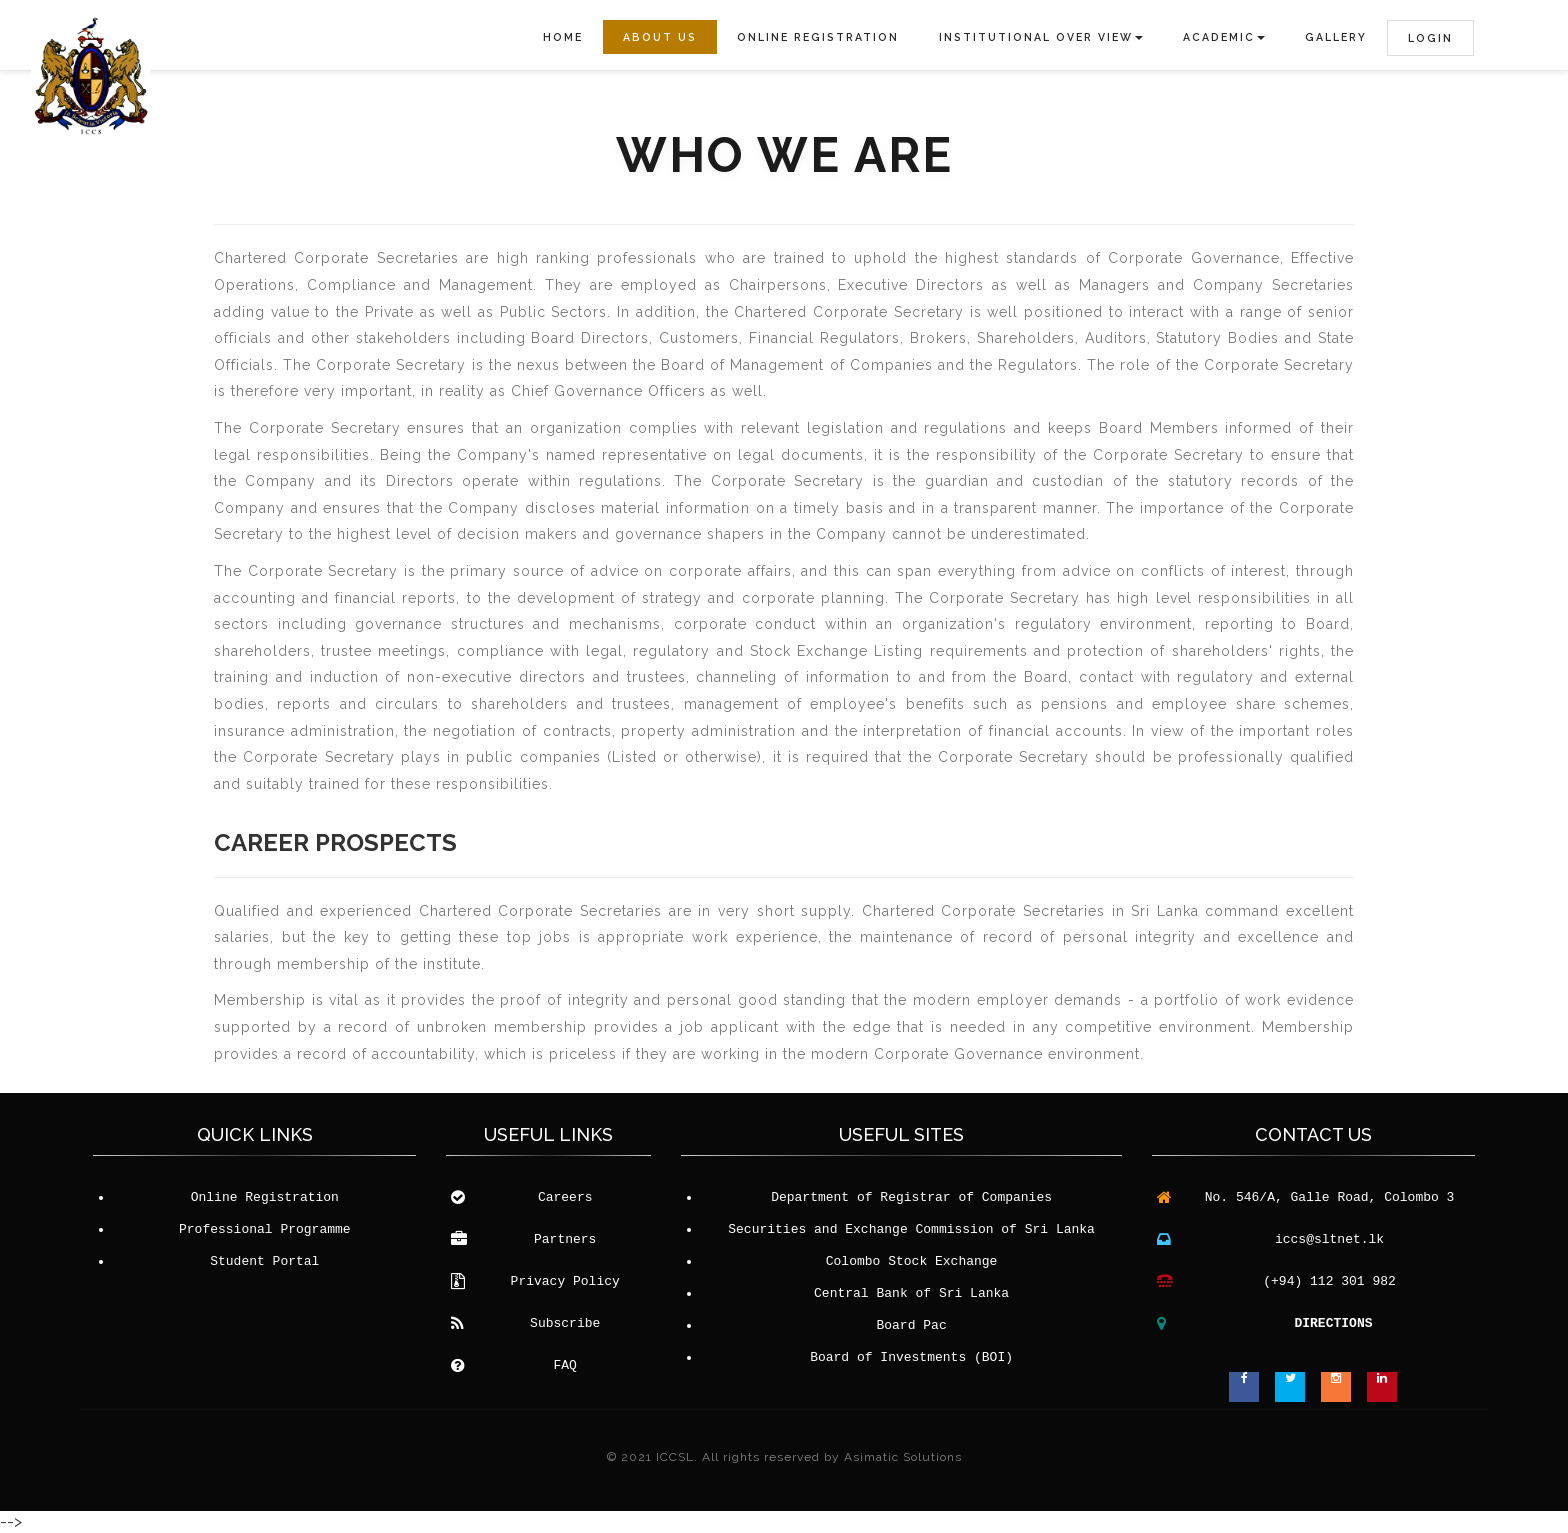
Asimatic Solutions (903, 1457)
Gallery (1336, 37)
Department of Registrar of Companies (911, 1198)
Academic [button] (1224, 37)
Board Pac (911, 1326)
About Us (660, 37)
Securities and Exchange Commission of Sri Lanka (911, 1230)
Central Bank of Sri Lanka (911, 1294)
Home (563, 37)
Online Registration (818, 37)
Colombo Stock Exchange (912, 1262)
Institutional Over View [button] (1041, 37)
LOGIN (1430, 38)
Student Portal (264, 1262)
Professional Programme (265, 1230)
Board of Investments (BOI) (911, 1358)
